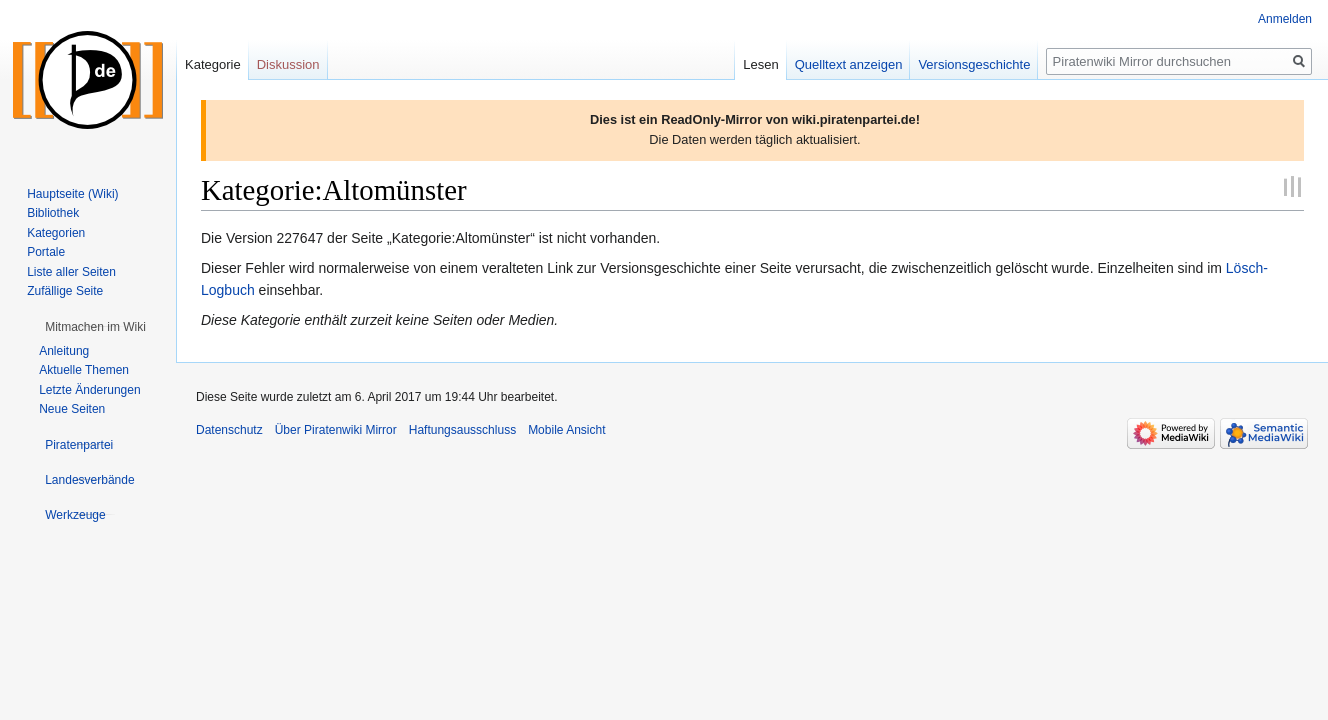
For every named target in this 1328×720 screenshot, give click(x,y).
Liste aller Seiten (71, 272)
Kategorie (213, 64)
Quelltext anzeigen (849, 64)
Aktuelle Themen (84, 370)
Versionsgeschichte (974, 64)
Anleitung (64, 351)
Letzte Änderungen (89, 390)
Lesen (760, 64)
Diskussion (288, 64)
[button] (95, 327)
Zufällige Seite (65, 291)
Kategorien (56, 233)
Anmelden (1285, 19)
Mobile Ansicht (566, 430)
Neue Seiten (72, 409)
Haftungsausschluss (462, 430)
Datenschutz (229, 430)
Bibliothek (53, 213)
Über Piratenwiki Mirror (336, 430)
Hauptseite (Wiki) (72, 194)
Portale (46, 252)
